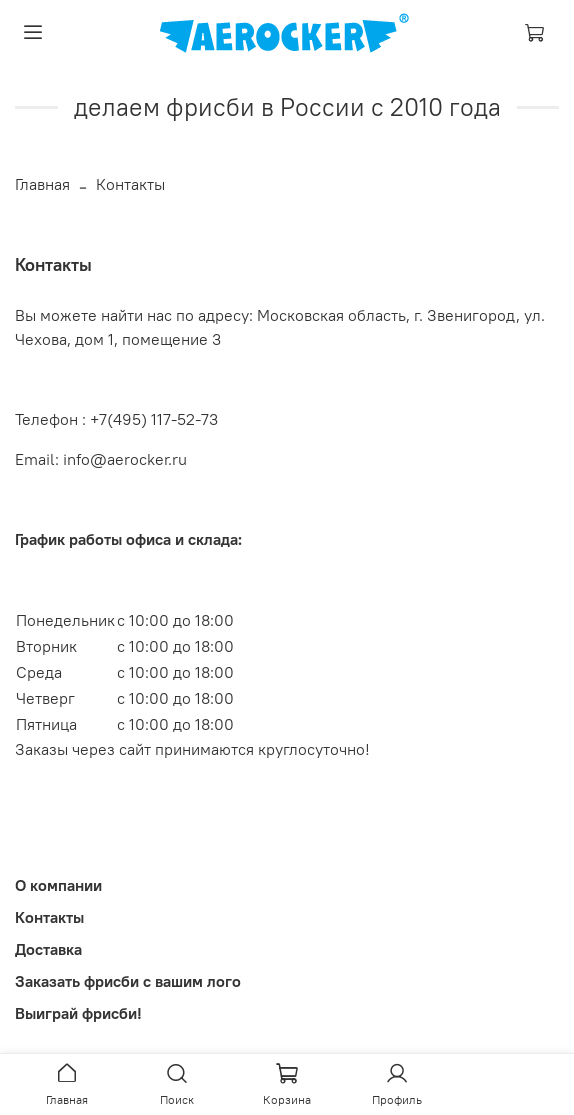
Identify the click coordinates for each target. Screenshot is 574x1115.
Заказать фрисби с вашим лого (128, 981)
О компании (58, 885)
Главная (42, 184)
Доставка (48, 949)
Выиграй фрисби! (78, 1013)
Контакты (49, 917)
